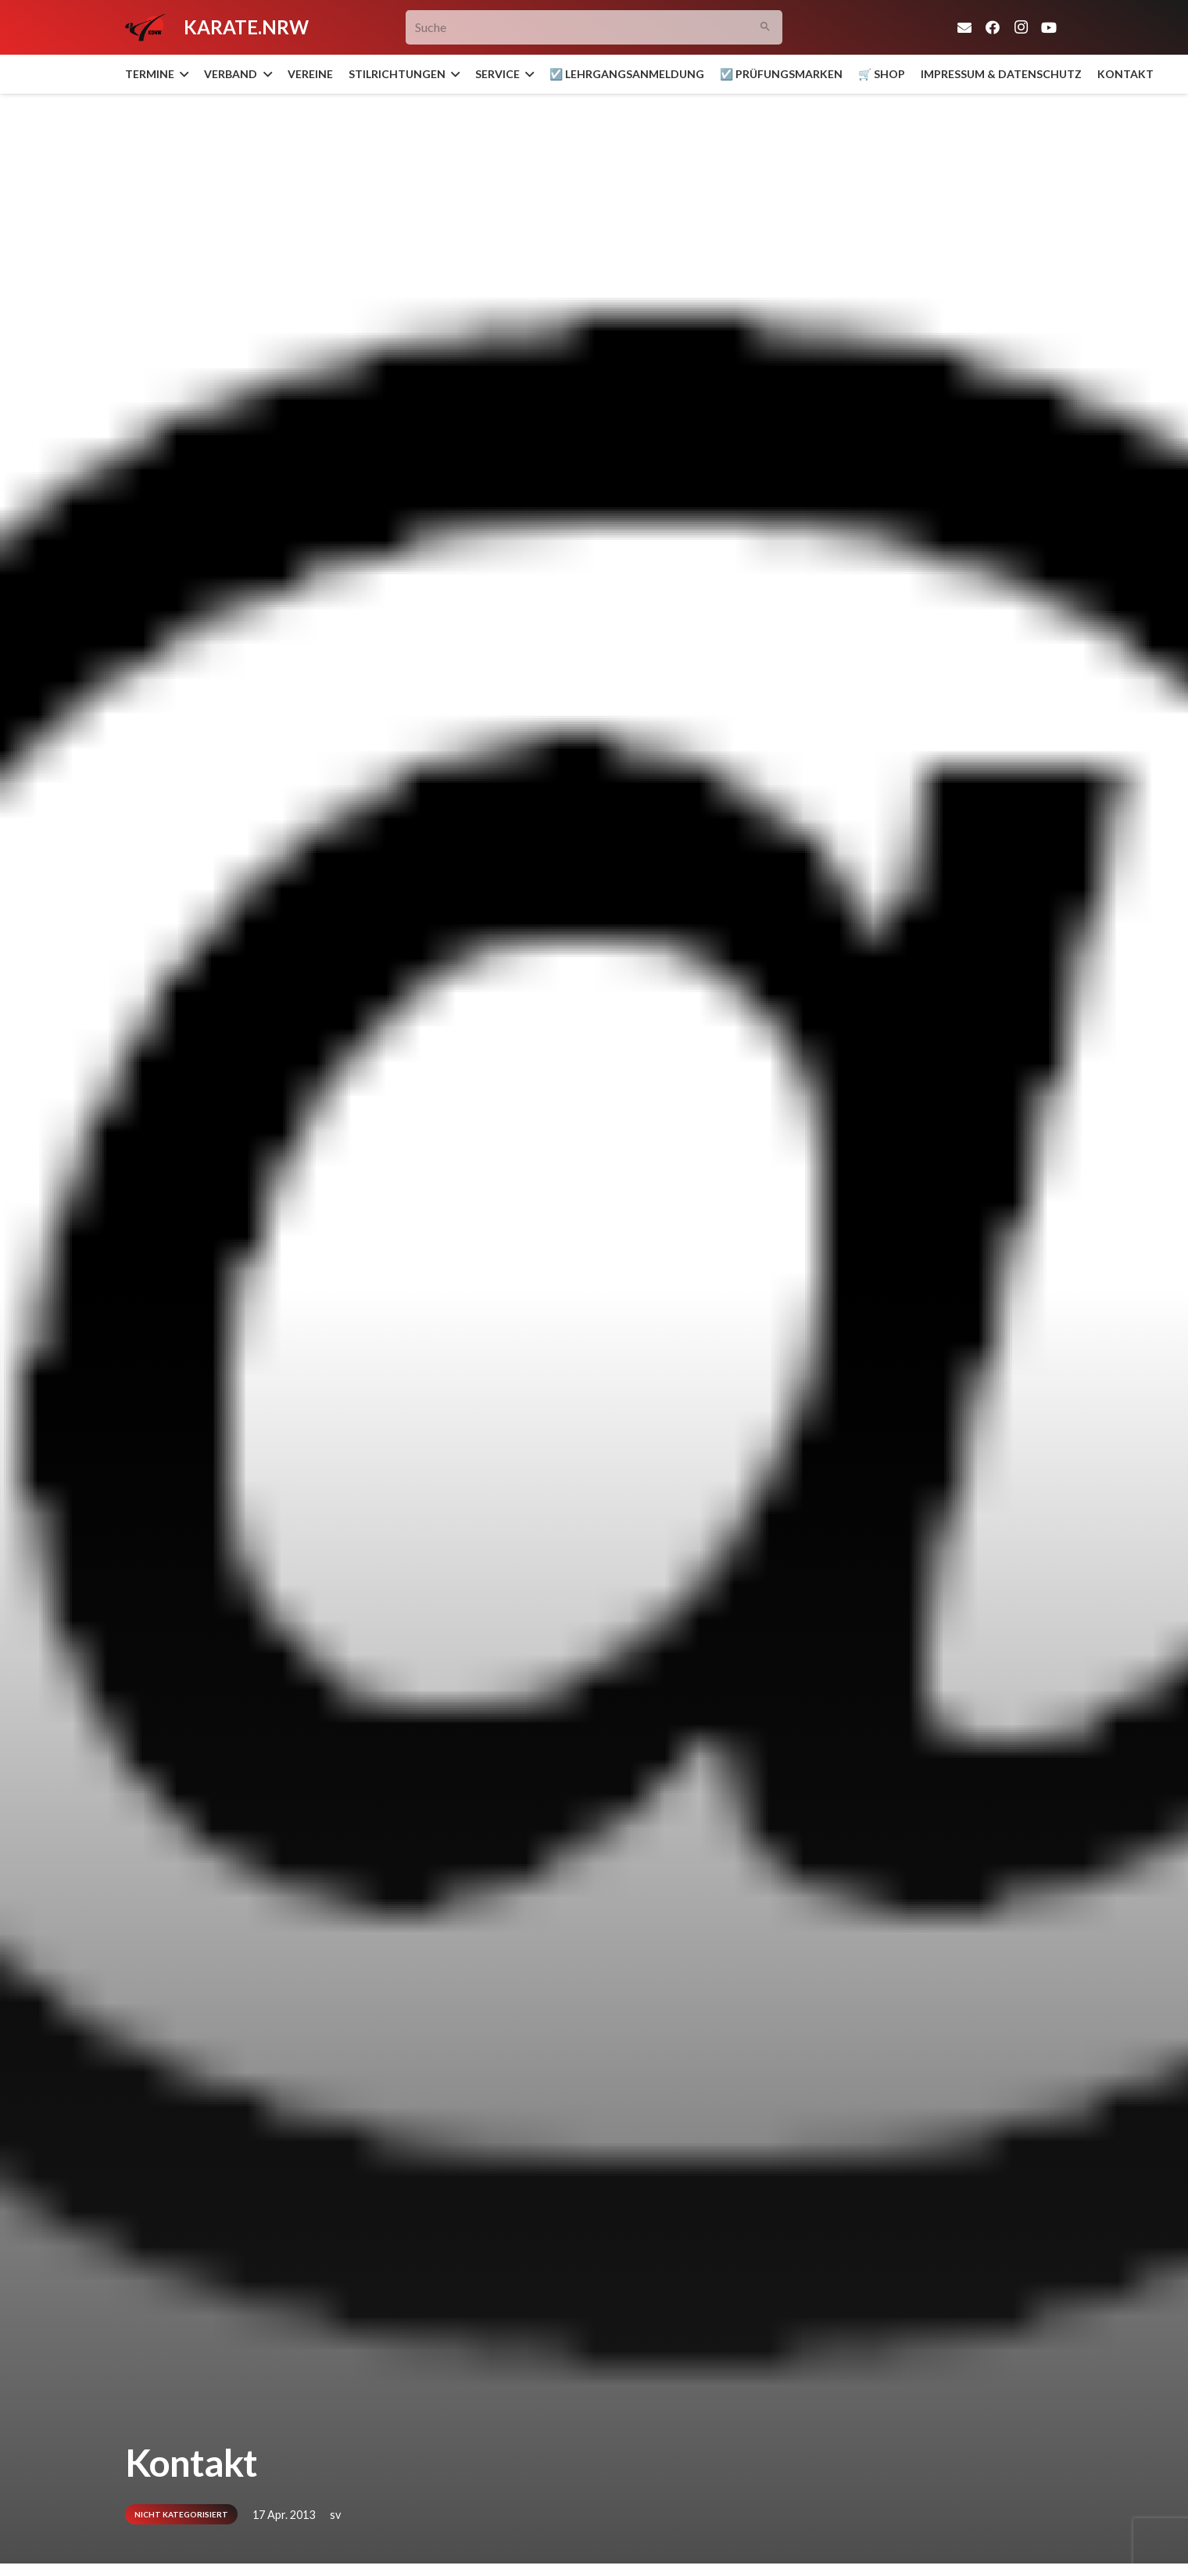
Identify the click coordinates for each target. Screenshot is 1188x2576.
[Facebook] (993, 27)
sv (335, 2514)
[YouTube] (1049, 27)
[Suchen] (765, 27)
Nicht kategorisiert (181, 2514)
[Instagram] (1021, 27)
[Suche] (594, 27)
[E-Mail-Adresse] (964, 27)
